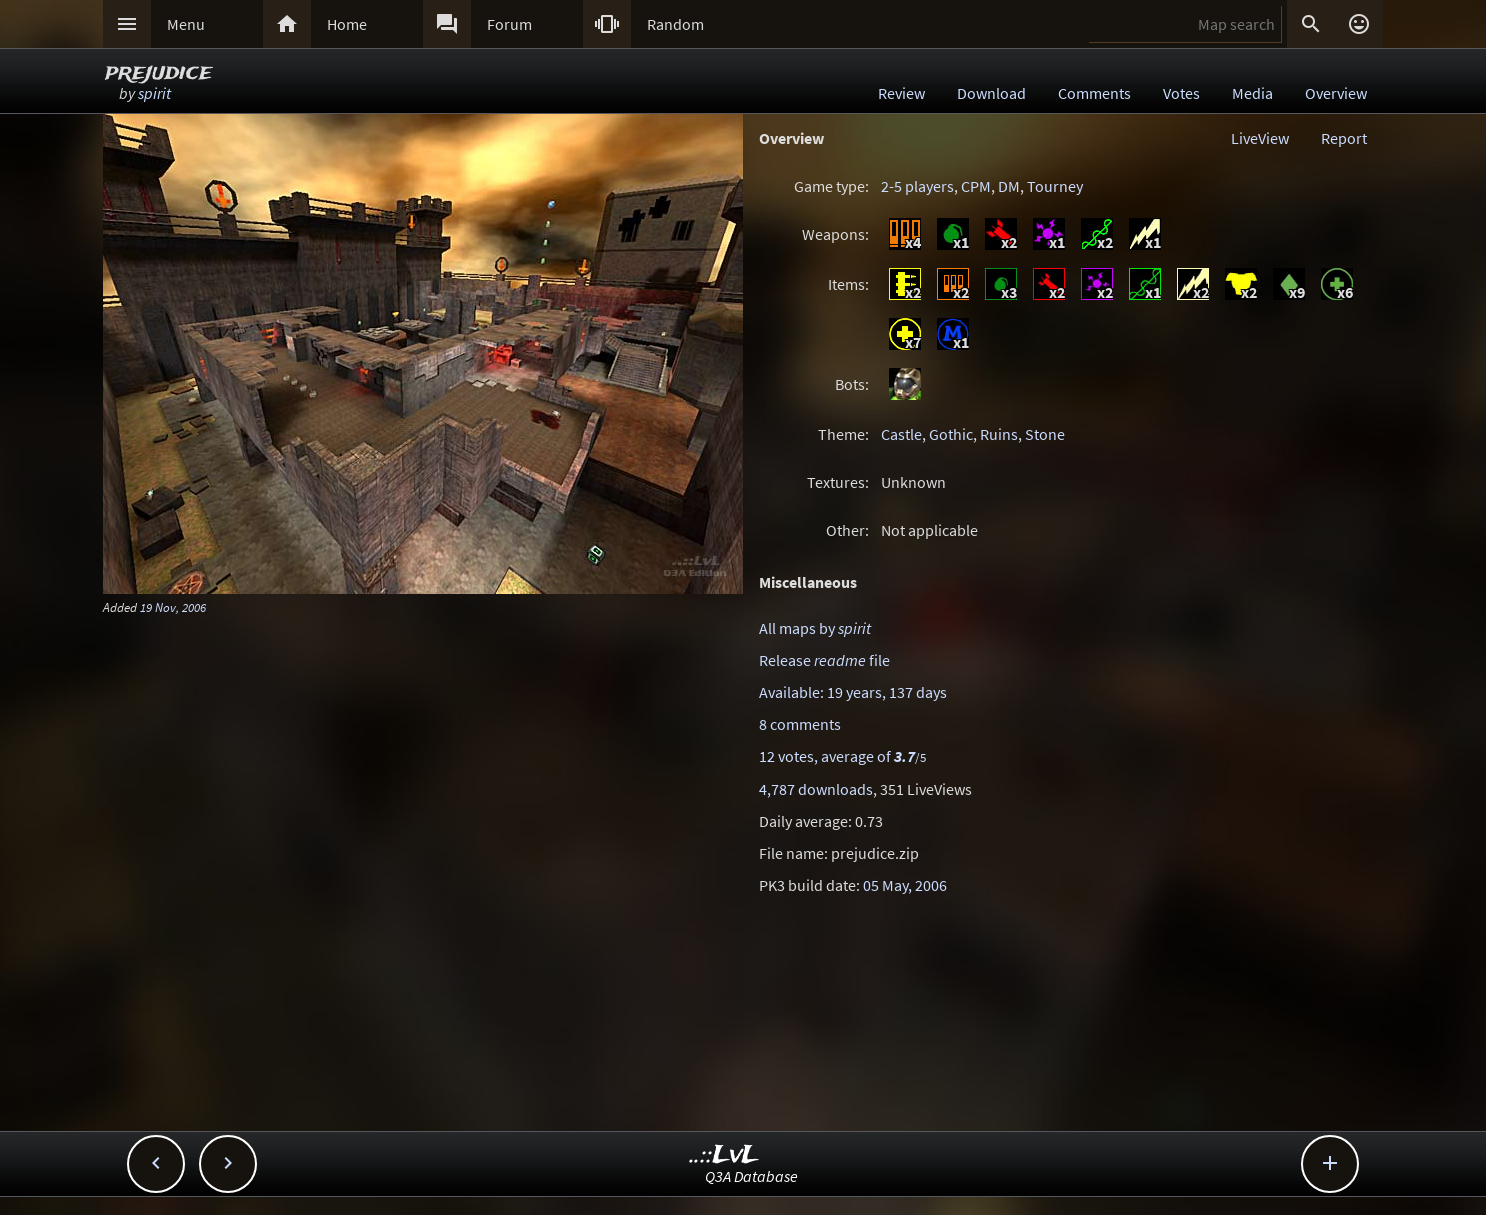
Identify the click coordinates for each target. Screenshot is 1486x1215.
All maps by (815, 628)
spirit (154, 93)
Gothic (951, 434)
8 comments (800, 724)
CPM (976, 186)
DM (1009, 186)
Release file (824, 660)
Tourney (1055, 186)
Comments (1094, 93)
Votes (1181, 93)
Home (347, 24)
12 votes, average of (842, 756)
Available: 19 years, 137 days (853, 692)
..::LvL (724, 1155)
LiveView (1260, 138)
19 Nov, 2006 (173, 607)
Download (991, 93)
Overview (1336, 93)
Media (1252, 93)
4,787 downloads (816, 789)
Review (901, 93)
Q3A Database (751, 1176)
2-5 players (917, 186)
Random (675, 24)
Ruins (999, 434)
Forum (509, 24)
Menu (186, 24)
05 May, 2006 (905, 885)
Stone (1045, 434)
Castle (901, 434)
